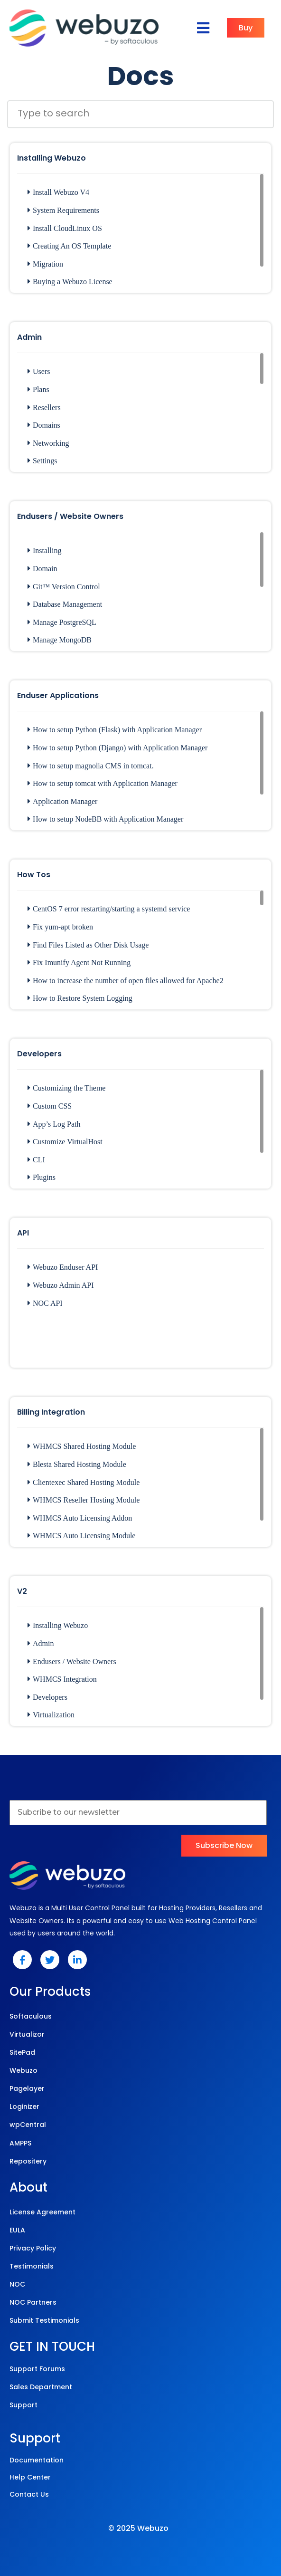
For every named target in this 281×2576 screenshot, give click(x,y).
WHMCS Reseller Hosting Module (84, 1500)
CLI (36, 1160)
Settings (42, 461)
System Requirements (63, 210)
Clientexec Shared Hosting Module (84, 1482)
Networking (48, 443)
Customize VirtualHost (65, 1142)
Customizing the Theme (66, 1088)
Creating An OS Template (69, 246)
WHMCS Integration (62, 1679)
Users (39, 371)
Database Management (65, 604)
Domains (44, 425)
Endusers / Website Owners (72, 1661)
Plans (38, 389)
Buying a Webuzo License (70, 282)
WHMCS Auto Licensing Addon (80, 1518)
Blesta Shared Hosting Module (77, 1464)
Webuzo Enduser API (63, 1267)
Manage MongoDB (60, 640)
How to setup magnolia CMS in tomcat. (91, 766)
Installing (44, 550)
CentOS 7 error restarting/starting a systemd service (109, 909)
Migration (45, 264)
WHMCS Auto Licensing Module (81, 1536)
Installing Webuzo (58, 1625)
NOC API (45, 1303)
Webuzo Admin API (61, 1285)
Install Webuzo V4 (58, 192)
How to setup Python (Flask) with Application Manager (115, 730)
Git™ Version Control (64, 587)
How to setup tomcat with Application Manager (103, 783)
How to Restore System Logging (80, 998)
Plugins (42, 1177)
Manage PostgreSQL (62, 622)
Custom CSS (50, 1106)
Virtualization (51, 1715)
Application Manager (62, 801)
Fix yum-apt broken (60, 927)
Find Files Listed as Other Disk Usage (88, 945)
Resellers (44, 407)
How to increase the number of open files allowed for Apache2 (126, 981)
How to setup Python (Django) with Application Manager (117, 748)
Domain (42, 569)
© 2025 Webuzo (138, 2528)
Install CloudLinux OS (65, 228)
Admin (41, 1643)
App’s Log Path (54, 1124)
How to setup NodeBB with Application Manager (105, 819)
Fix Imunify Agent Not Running (79, 962)
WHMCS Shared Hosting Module (82, 1446)
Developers (47, 1697)
